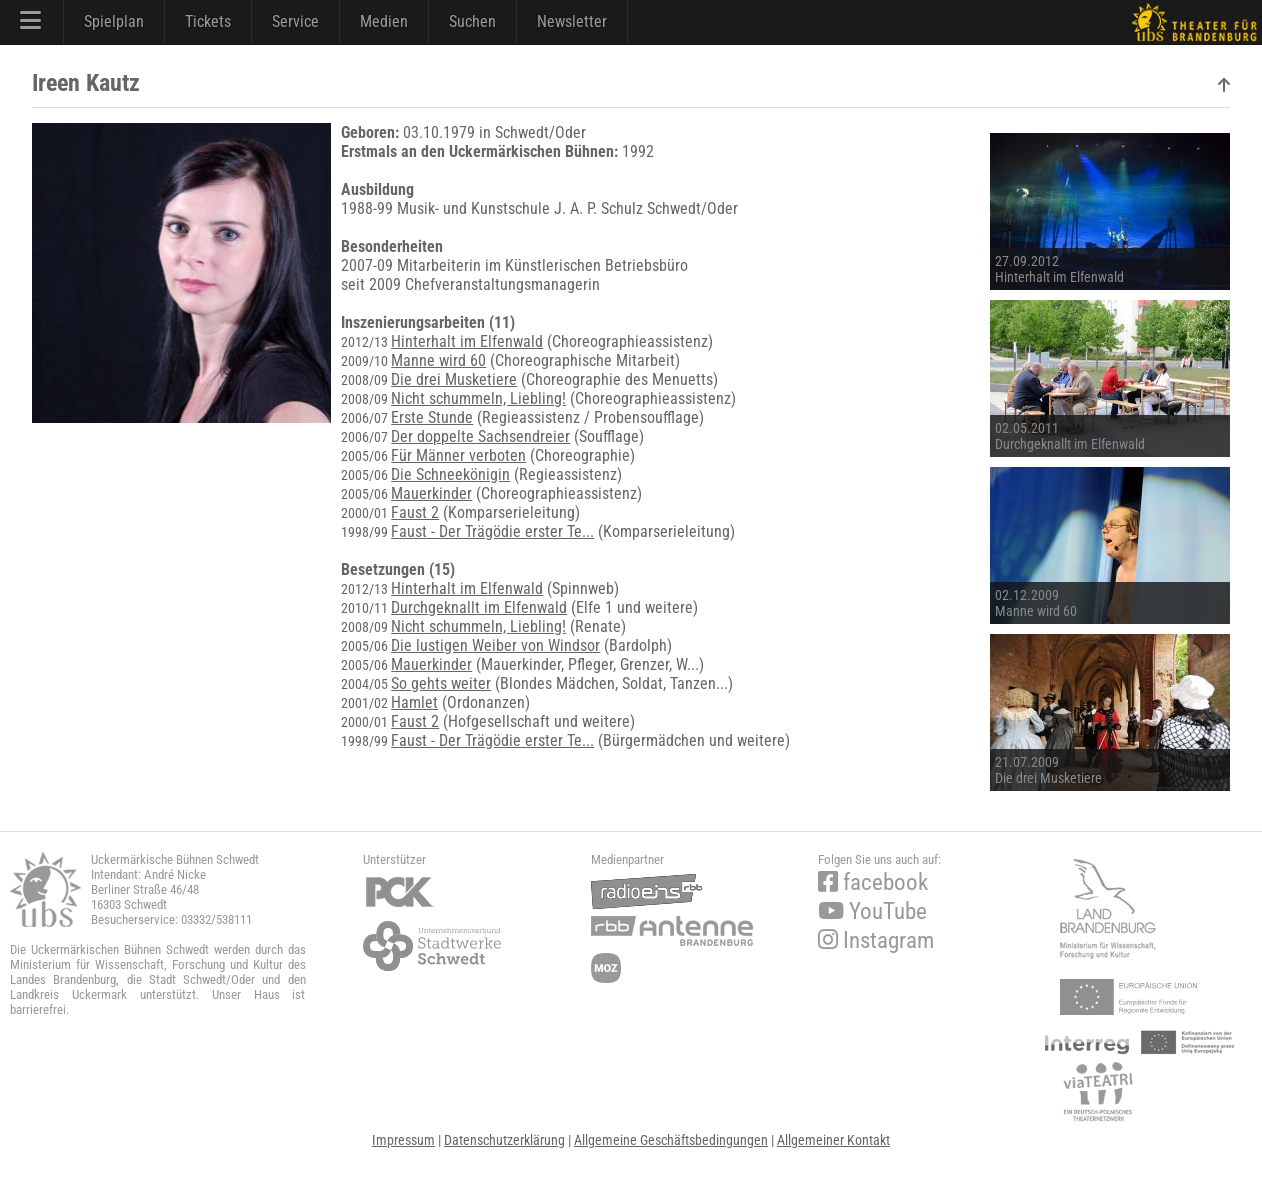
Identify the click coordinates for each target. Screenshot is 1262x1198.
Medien (384, 21)
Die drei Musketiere (454, 379)
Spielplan (114, 21)
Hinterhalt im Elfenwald (467, 341)
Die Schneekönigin (450, 474)
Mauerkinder (431, 493)
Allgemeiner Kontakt (833, 1140)
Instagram (876, 940)
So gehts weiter (441, 683)
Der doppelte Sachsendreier (480, 436)
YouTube (872, 911)
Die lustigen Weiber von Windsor (495, 645)
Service (295, 21)
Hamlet (414, 702)
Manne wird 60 (438, 360)
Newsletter (572, 21)
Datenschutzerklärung (504, 1140)
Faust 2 (415, 512)
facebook (873, 882)
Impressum (403, 1140)
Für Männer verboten (458, 455)
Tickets (208, 21)
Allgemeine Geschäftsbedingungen (671, 1140)
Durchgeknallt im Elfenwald (479, 607)
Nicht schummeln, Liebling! (478, 398)
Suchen (472, 21)
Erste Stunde (432, 417)
